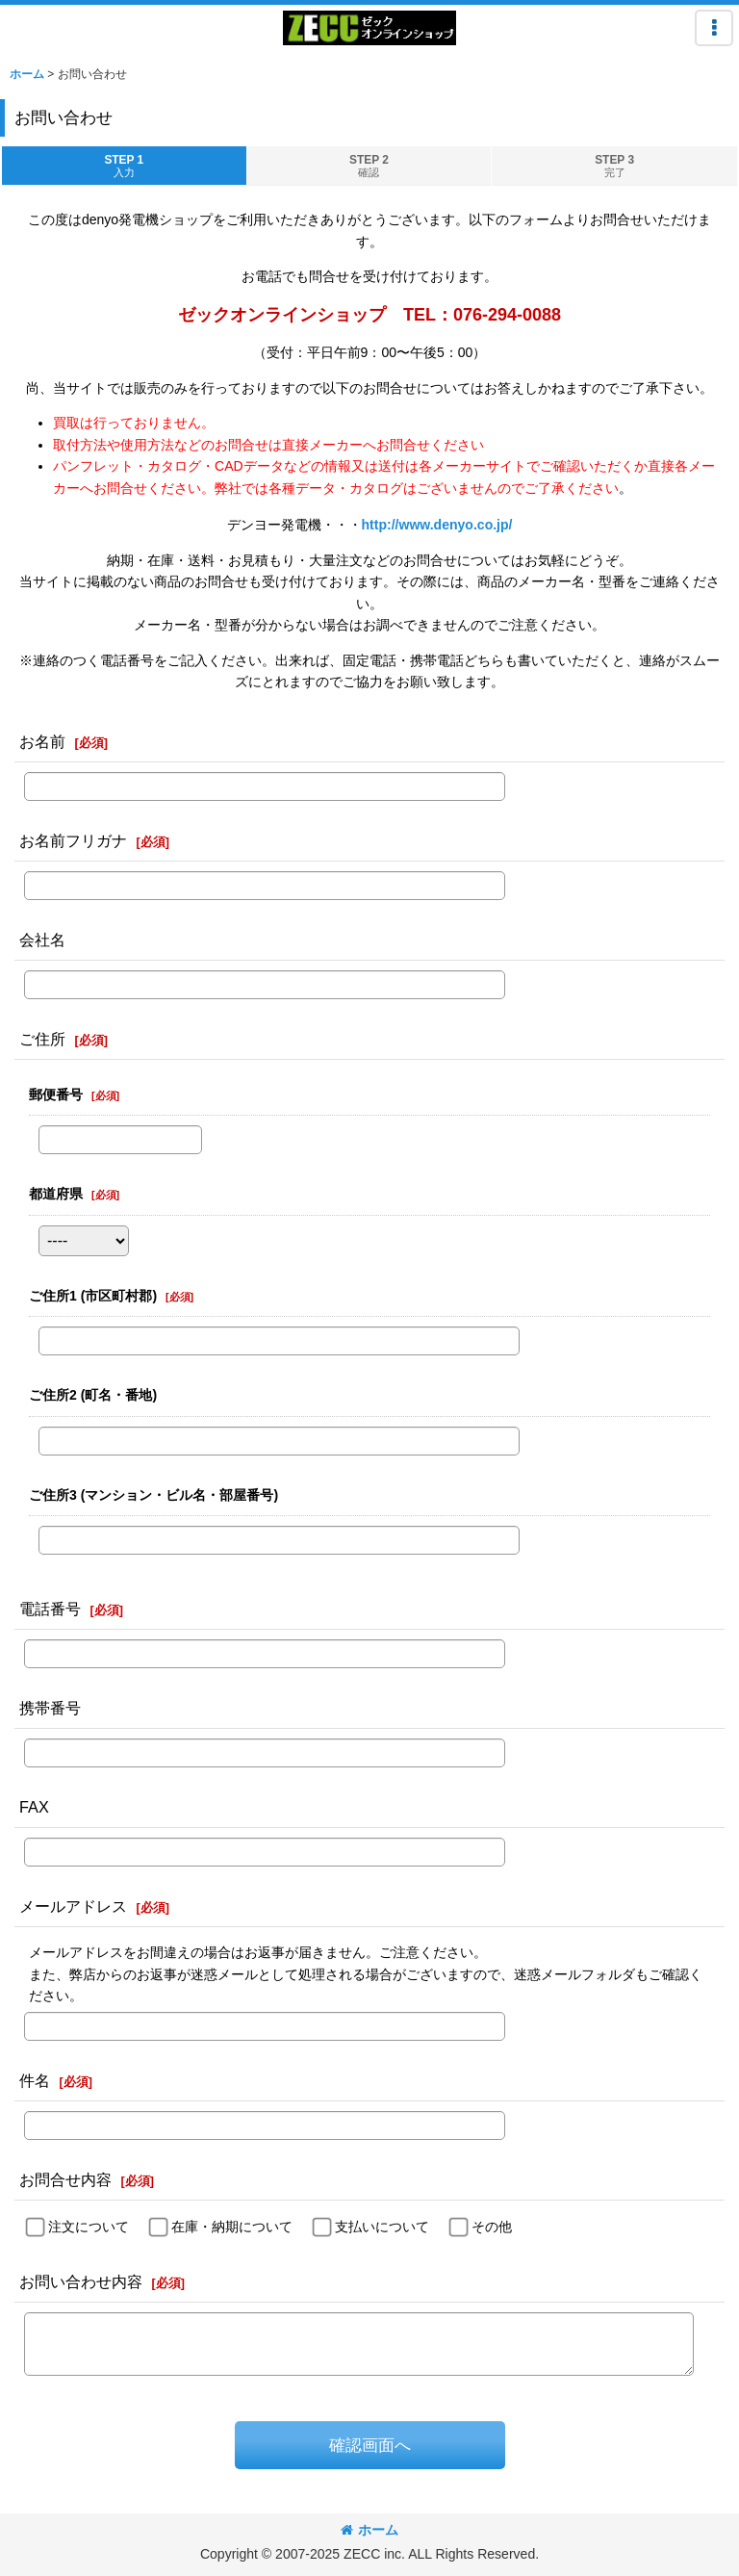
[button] (714, 28)
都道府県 (56, 1193)
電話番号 (50, 1608)
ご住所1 (93, 1295)
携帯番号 (50, 1707)
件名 (34, 2080)
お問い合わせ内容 (80, 2281)
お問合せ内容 (65, 2179)
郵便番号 (56, 1094)
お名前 (42, 741)
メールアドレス (73, 1906)
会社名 (42, 939)
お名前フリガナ (73, 840)
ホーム (369, 2529)
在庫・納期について (232, 2226)
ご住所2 (93, 1395)
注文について (88, 2226)
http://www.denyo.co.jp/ (437, 524)
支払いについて (382, 2226)
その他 (491, 2226)
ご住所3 (153, 1495)
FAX (34, 1807)
